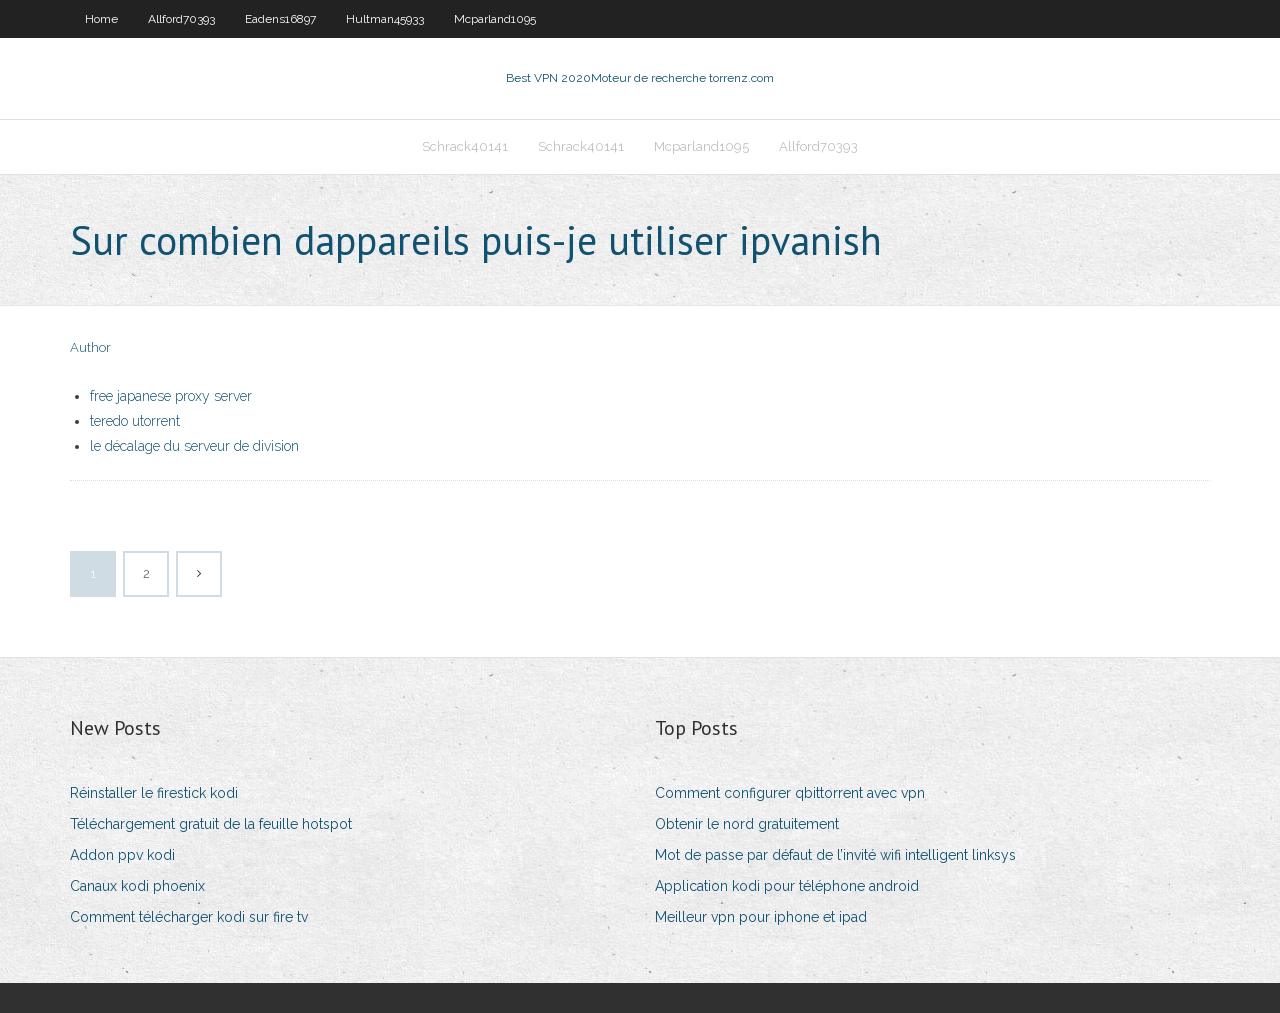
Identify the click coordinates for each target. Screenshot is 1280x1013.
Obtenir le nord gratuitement (747, 824)
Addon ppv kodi (122, 855)
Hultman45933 (385, 19)
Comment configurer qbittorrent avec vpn (790, 793)
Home (101, 19)
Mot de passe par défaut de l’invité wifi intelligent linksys (835, 855)
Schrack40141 (465, 146)
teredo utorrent (135, 421)
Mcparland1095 (495, 19)
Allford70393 (181, 19)
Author (90, 347)
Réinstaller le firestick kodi (154, 793)
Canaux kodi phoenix (137, 886)
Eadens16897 (280, 19)
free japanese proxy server (171, 396)
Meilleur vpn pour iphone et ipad (761, 917)
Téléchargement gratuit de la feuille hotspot (211, 824)
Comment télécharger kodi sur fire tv (189, 917)
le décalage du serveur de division (194, 446)
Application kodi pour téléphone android (787, 886)
